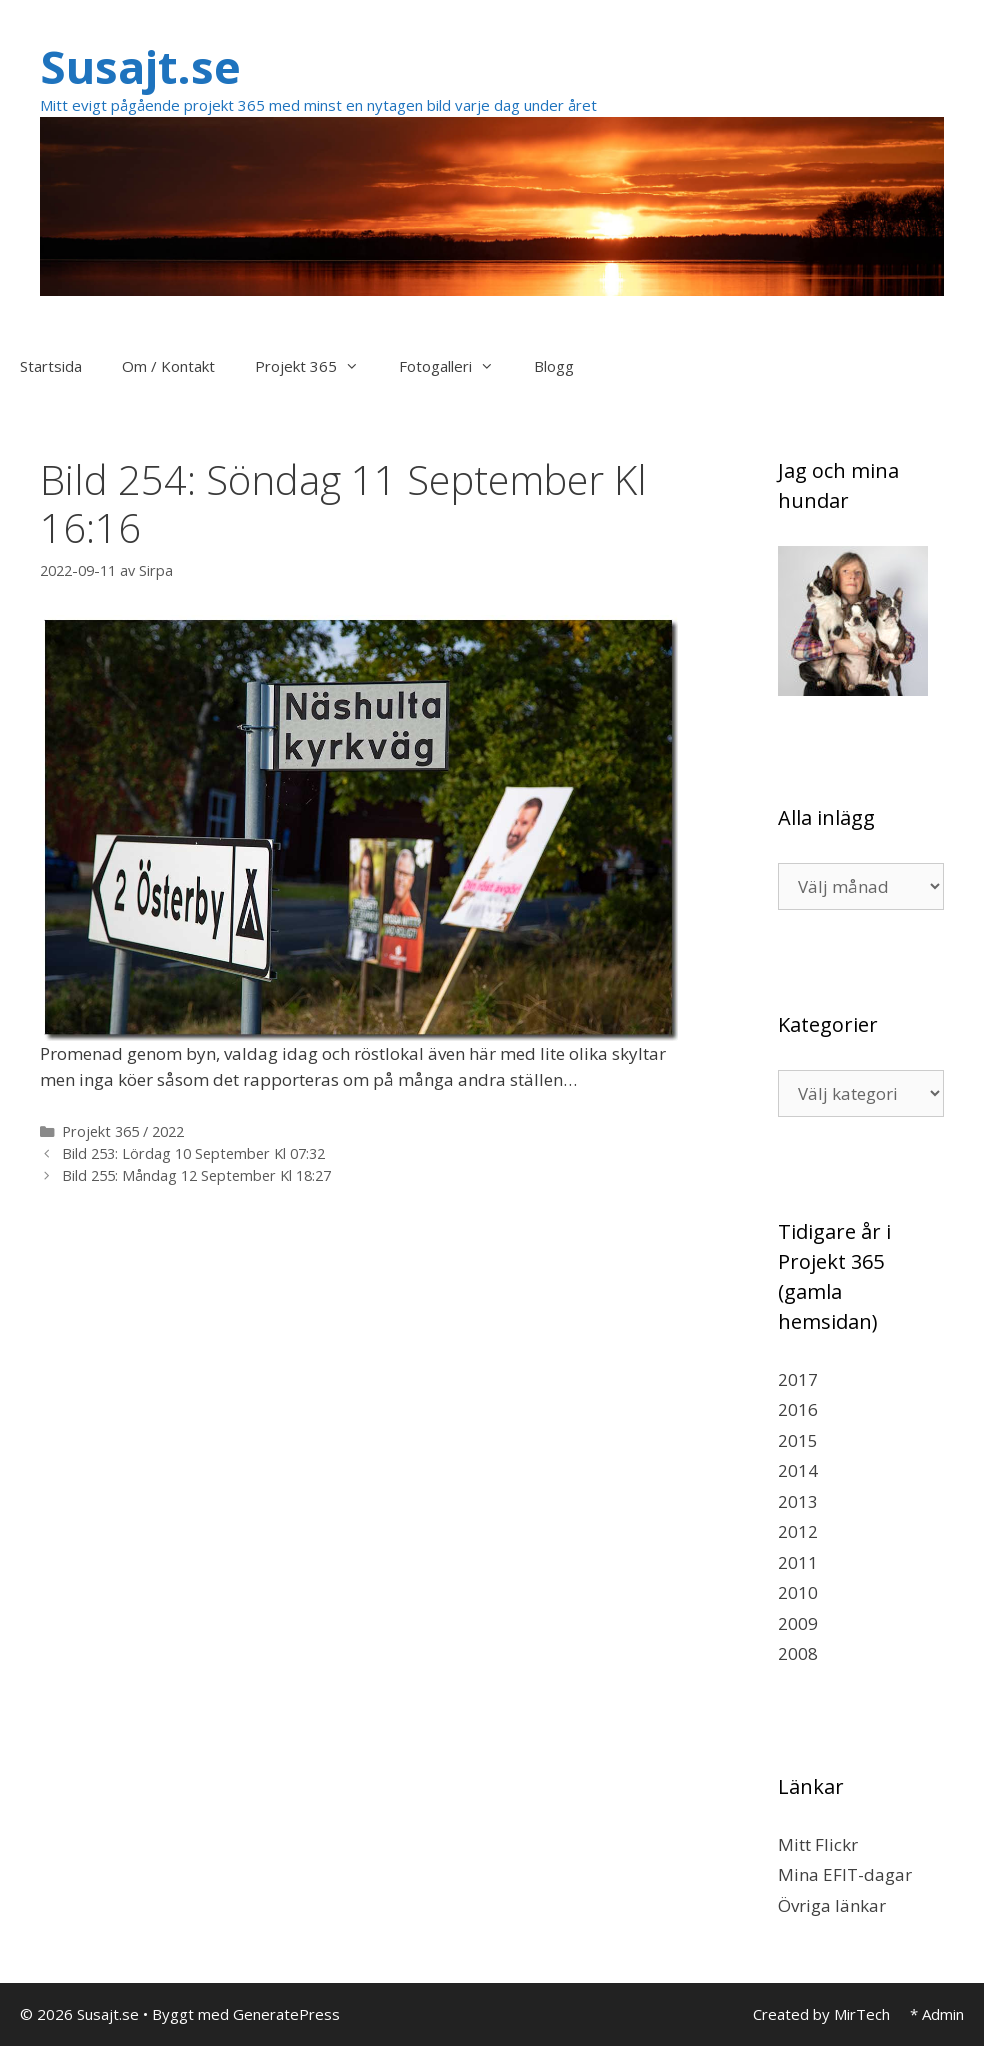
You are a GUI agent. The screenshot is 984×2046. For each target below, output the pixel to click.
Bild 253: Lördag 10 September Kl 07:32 (193, 1153)
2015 (798, 1440)
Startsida (51, 366)
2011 (798, 1562)
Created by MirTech (821, 2014)
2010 (798, 1592)
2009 (798, 1623)
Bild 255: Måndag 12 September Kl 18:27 (196, 1175)
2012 (798, 1531)
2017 (798, 1379)
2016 (798, 1409)
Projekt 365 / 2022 (123, 1131)
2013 (798, 1501)
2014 (798, 1470)
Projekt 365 (317, 366)
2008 (798, 1653)
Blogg (554, 366)
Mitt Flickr (818, 1844)
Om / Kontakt (168, 366)
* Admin (937, 2014)
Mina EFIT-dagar (845, 1874)
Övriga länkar (832, 1905)
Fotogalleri (456, 366)
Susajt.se (140, 66)
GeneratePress (286, 2014)
